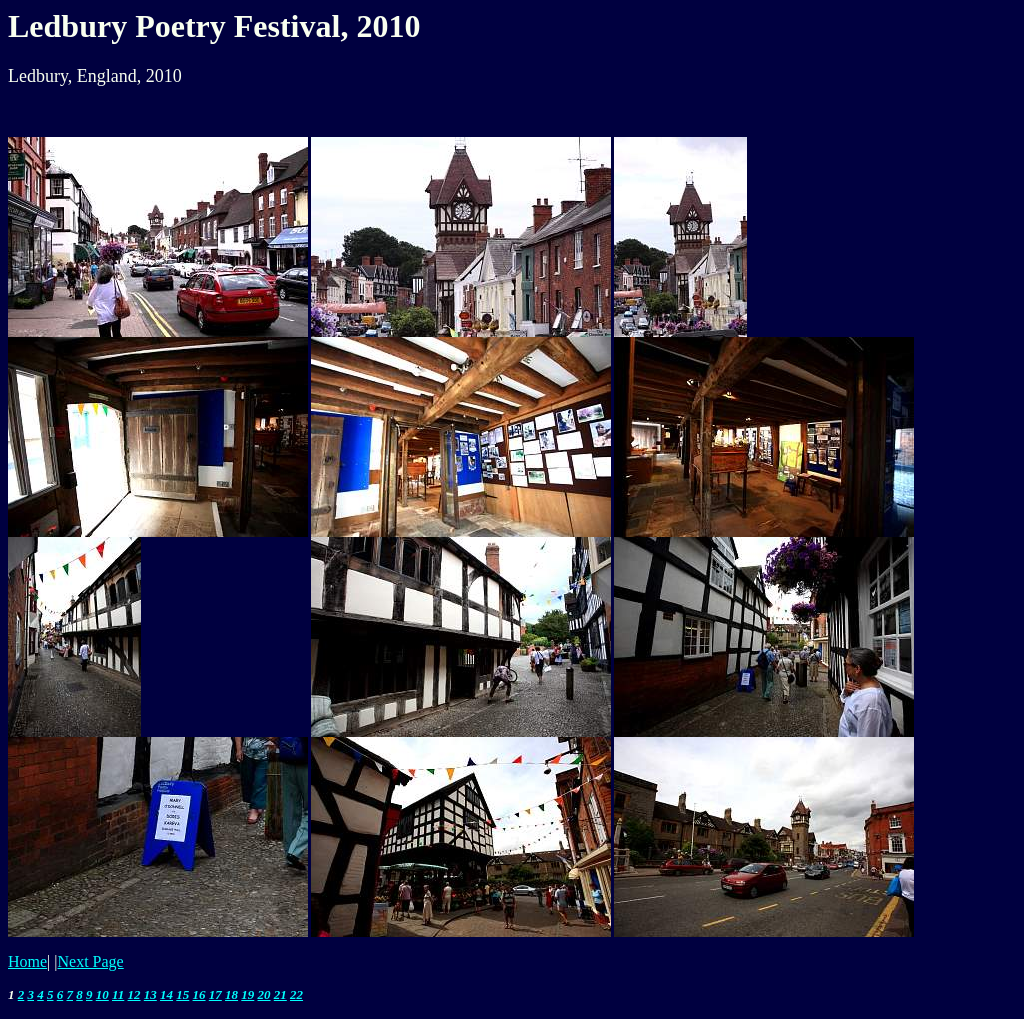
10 (102, 994)
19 (247, 994)
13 (150, 994)
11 (118, 994)
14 (166, 994)
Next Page (91, 961)
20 (264, 994)
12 (134, 994)
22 (296, 994)
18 (231, 994)
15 (182, 994)
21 (280, 994)
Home (27, 961)
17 (215, 994)
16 (199, 994)
